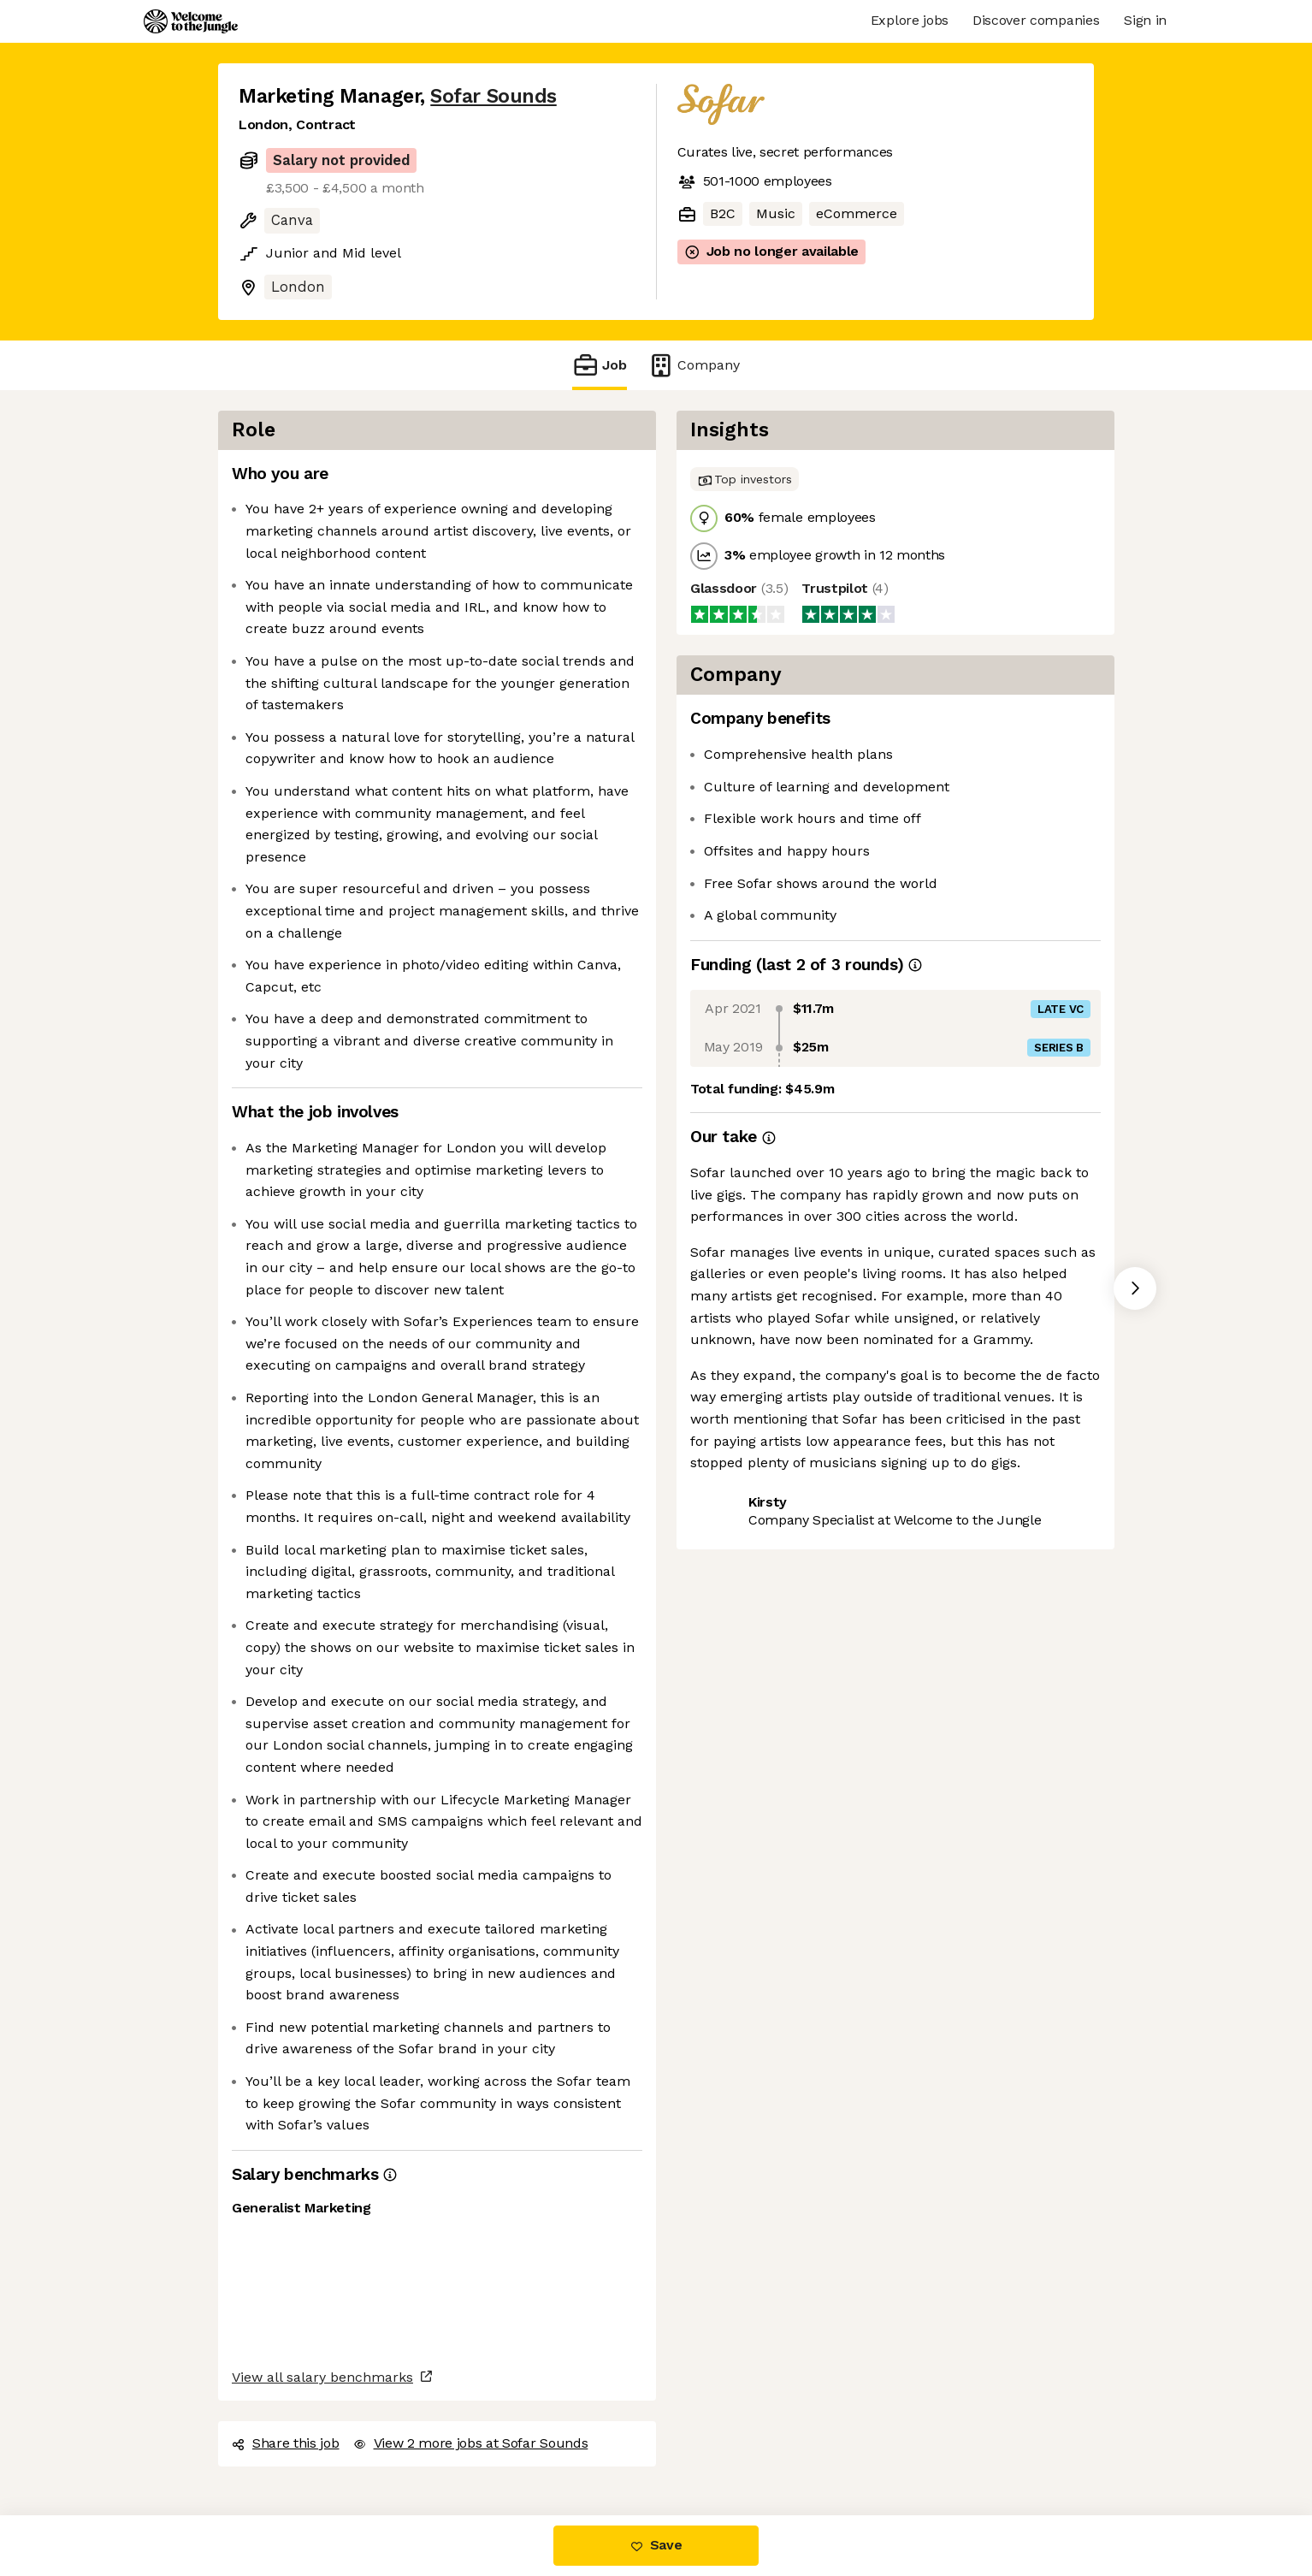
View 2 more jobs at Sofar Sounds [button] (470, 2443)
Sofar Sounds (493, 96)
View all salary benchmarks (322, 2377)
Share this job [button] (286, 2443)
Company (693, 365)
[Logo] (191, 21)
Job (599, 365)
